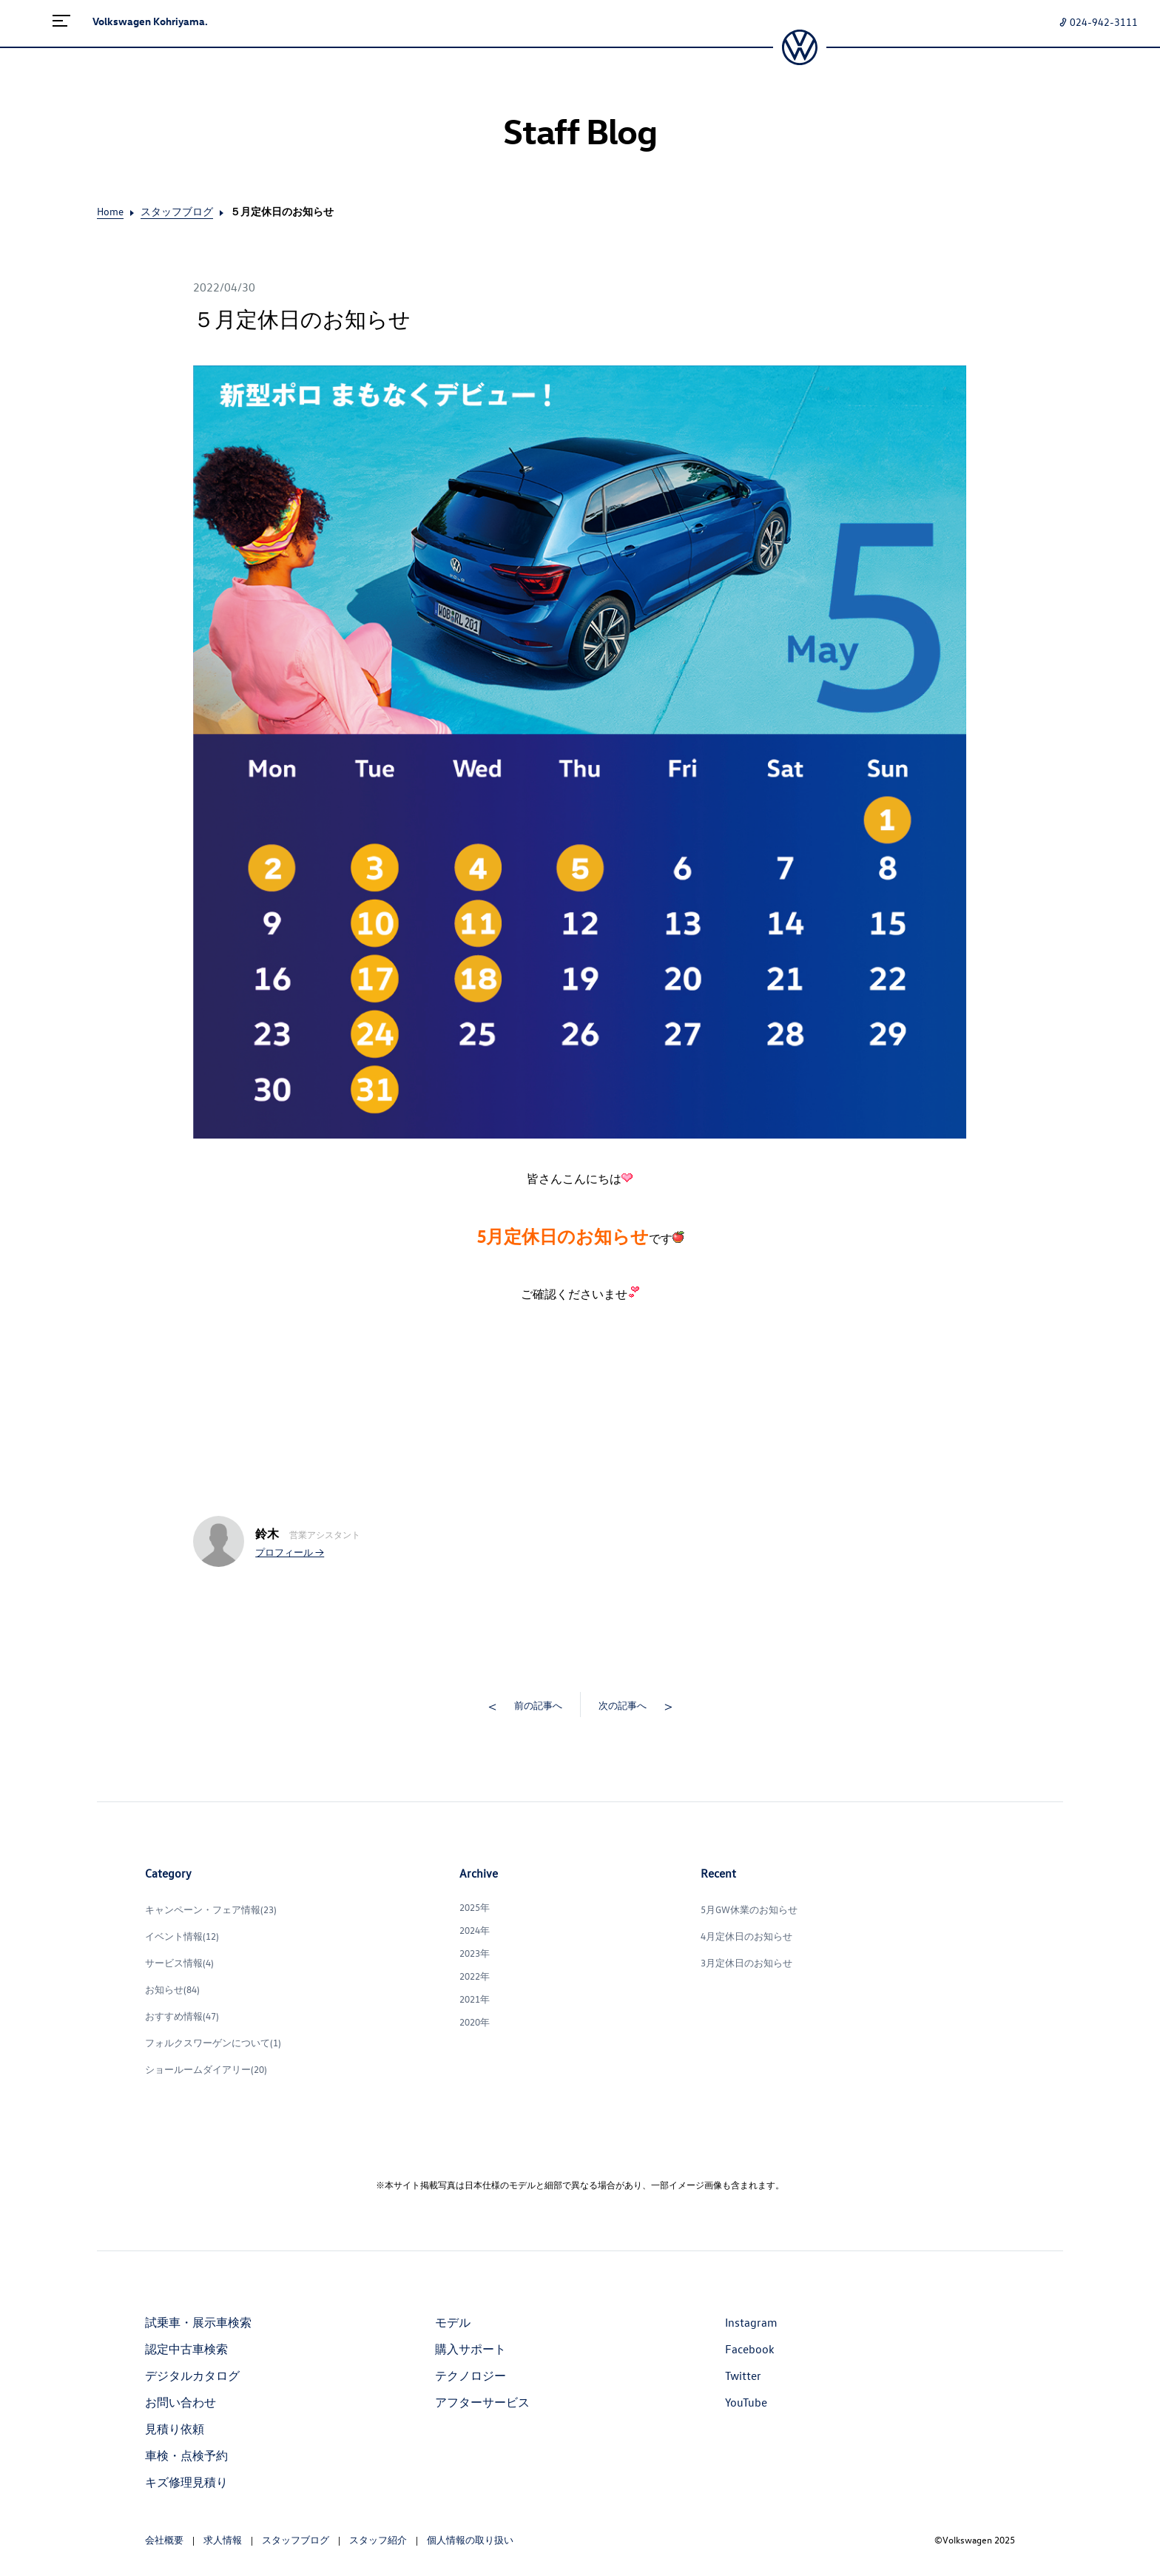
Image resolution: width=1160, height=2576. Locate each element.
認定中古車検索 (186, 2348)
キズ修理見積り (186, 2482)
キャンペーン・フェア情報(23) (211, 1909)
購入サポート (470, 2348)
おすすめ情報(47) (182, 2015)
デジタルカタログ (192, 2375)
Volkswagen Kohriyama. (150, 21)
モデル (453, 2322)
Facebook (750, 2348)
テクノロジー (470, 2375)
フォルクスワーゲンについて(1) (213, 2042)
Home (110, 211)
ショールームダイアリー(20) (206, 2069)
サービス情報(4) (179, 1962)
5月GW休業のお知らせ (749, 1909)
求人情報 (222, 2539)
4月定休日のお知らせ (746, 1935)
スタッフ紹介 (378, 2539)
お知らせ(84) (172, 1989)
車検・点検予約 (186, 2455)
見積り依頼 (174, 2428)
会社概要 (164, 2539)
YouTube (746, 2402)
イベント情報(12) (182, 1935)
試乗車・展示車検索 (198, 2322)
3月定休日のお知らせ (746, 1962)
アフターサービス (482, 2402)
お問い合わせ (180, 2402)
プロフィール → (289, 1551)
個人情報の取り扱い (470, 2539)
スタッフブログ (177, 211)
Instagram (751, 2322)
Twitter (743, 2375)
